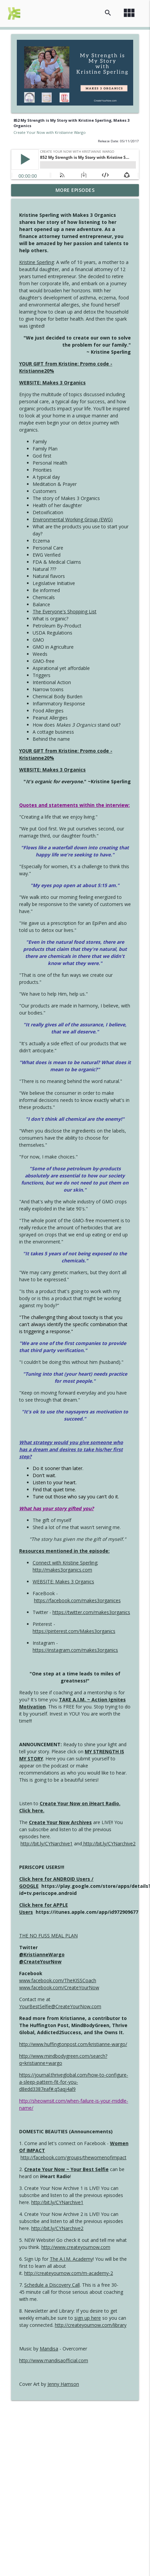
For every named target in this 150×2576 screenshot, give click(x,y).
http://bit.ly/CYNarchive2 (109, 1843)
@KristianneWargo (42, 1954)
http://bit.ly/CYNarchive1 (47, 1843)
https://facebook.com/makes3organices (77, 1600)
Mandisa (49, 2348)
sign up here (87, 2318)
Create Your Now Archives (60, 1822)
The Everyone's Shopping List (65, 611)
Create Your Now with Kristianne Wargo (49, 132)
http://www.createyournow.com (75, 2247)
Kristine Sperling (36, 262)
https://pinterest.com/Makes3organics (74, 1631)
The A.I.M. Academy (71, 2259)
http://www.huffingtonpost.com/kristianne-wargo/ (73, 2044)
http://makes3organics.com (62, 1570)
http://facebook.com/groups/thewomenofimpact (73, 2157)
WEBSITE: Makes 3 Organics (52, 382)
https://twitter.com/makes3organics (91, 1612)
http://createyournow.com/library (90, 2325)
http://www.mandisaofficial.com (53, 2360)
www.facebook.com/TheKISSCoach (57, 1980)
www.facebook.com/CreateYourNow (59, 1987)
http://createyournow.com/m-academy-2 (68, 2273)
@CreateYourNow (40, 1961)
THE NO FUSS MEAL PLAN (48, 1935)
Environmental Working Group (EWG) (73, 519)
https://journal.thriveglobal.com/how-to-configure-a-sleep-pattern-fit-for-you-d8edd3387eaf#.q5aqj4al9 (73, 2082)
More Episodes (75, 190)
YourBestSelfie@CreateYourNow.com (60, 2006)
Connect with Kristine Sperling (65, 1562)
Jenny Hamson (63, 2384)
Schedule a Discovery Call (52, 2285)
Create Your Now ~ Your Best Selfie (66, 2169)
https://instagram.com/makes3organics (75, 1650)
